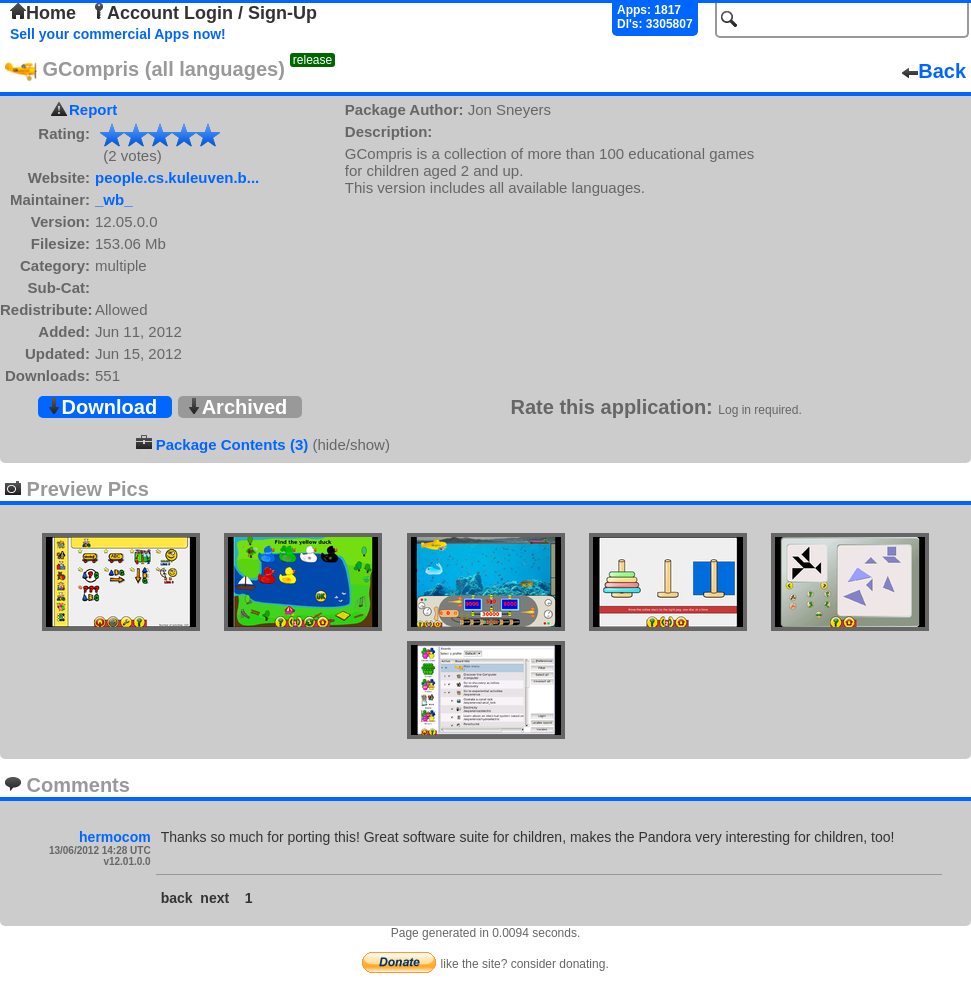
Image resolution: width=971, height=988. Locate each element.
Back (934, 71)
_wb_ (114, 199)
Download (102, 407)
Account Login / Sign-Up (204, 13)
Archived (237, 407)
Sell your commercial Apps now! (118, 34)
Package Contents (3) (232, 444)
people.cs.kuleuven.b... (177, 177)
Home (43, 13)
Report (93, 109)
